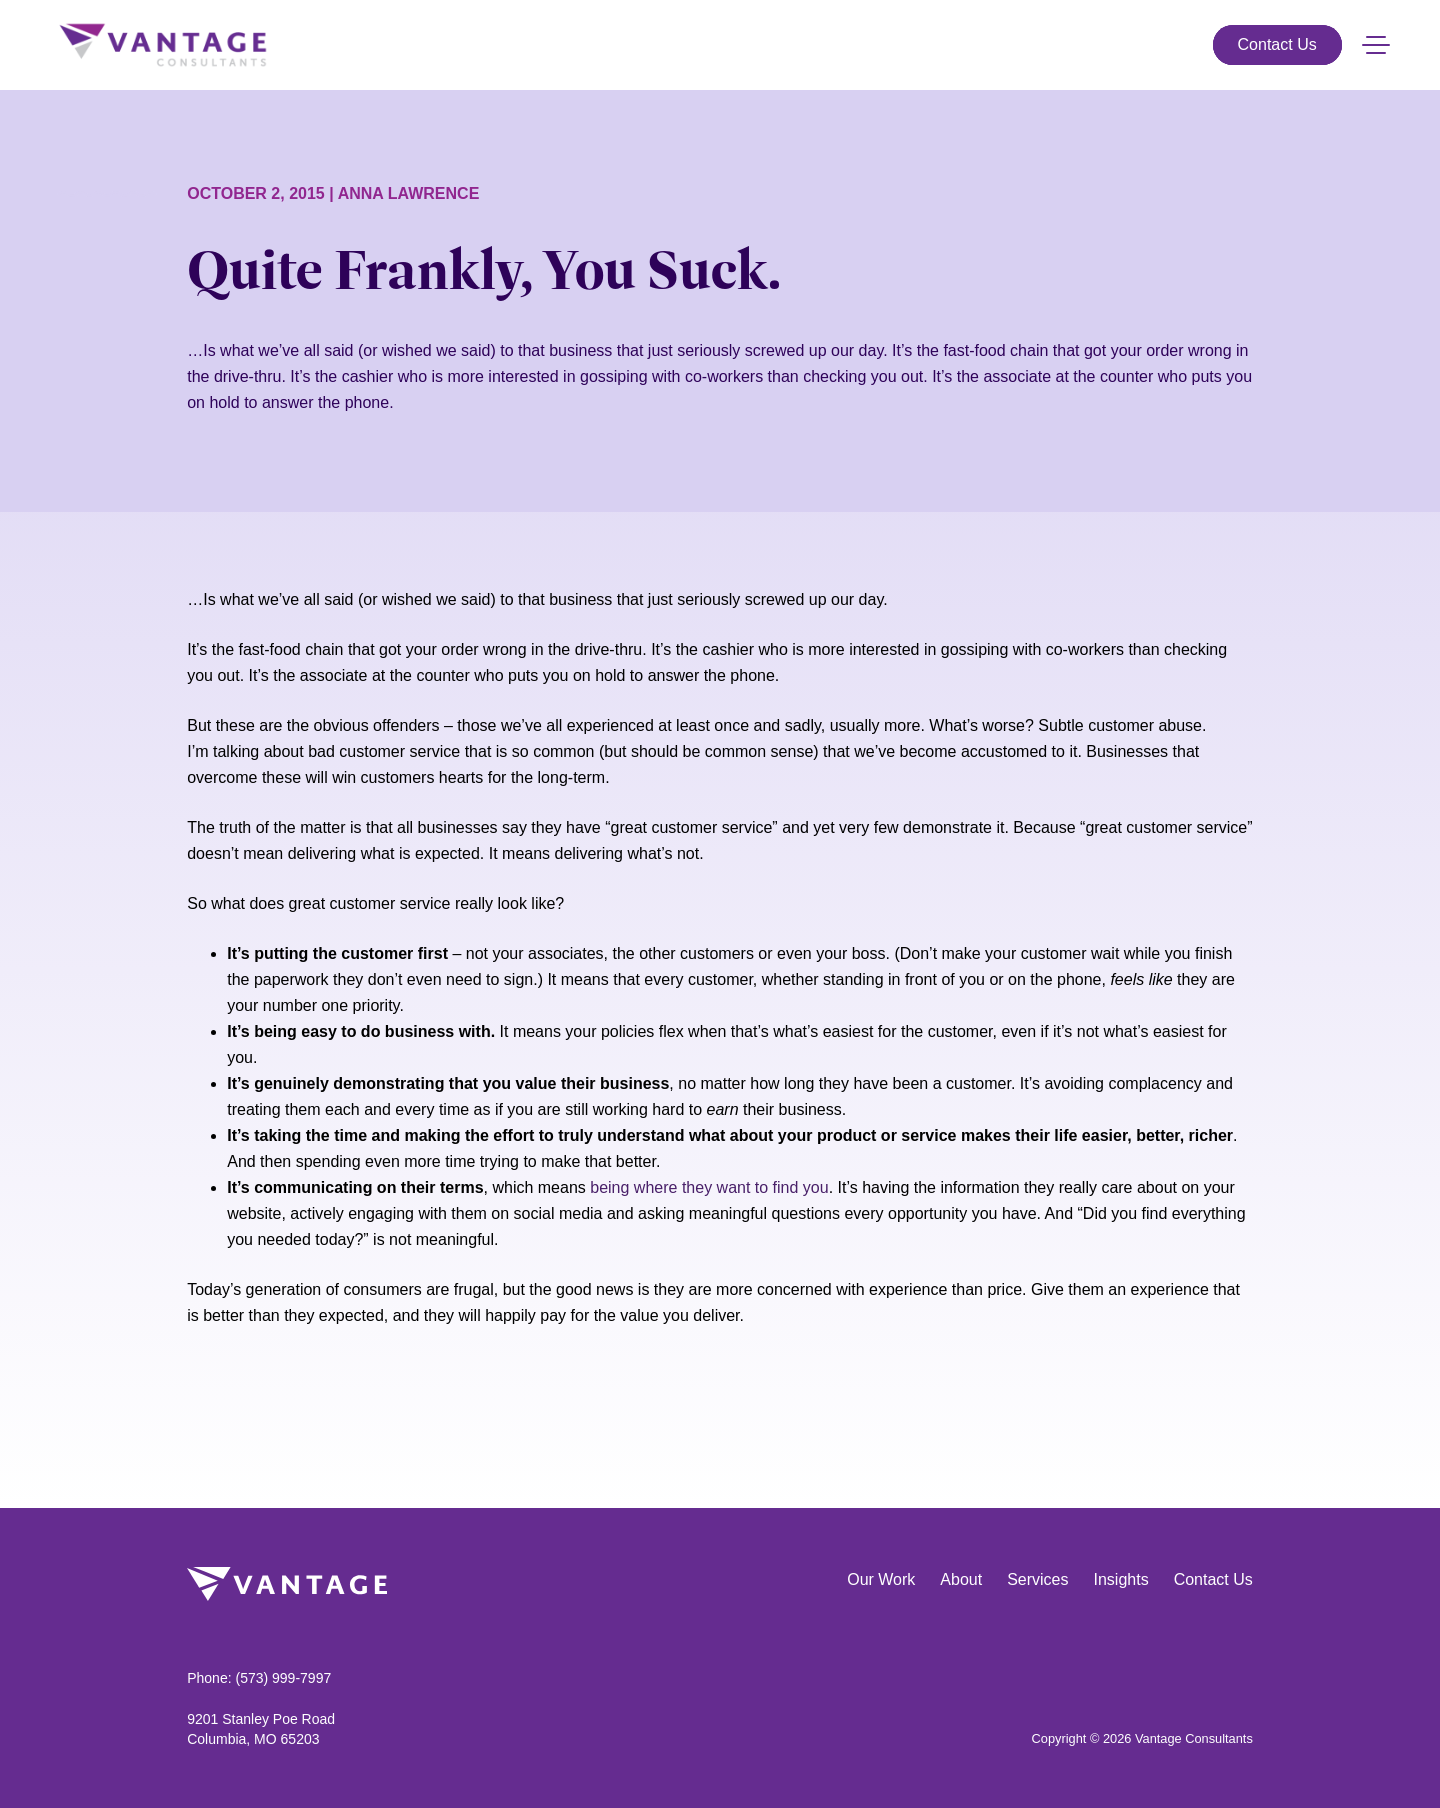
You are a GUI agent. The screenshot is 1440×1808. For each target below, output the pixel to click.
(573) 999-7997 (283, 1678)
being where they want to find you (709, 1187)
